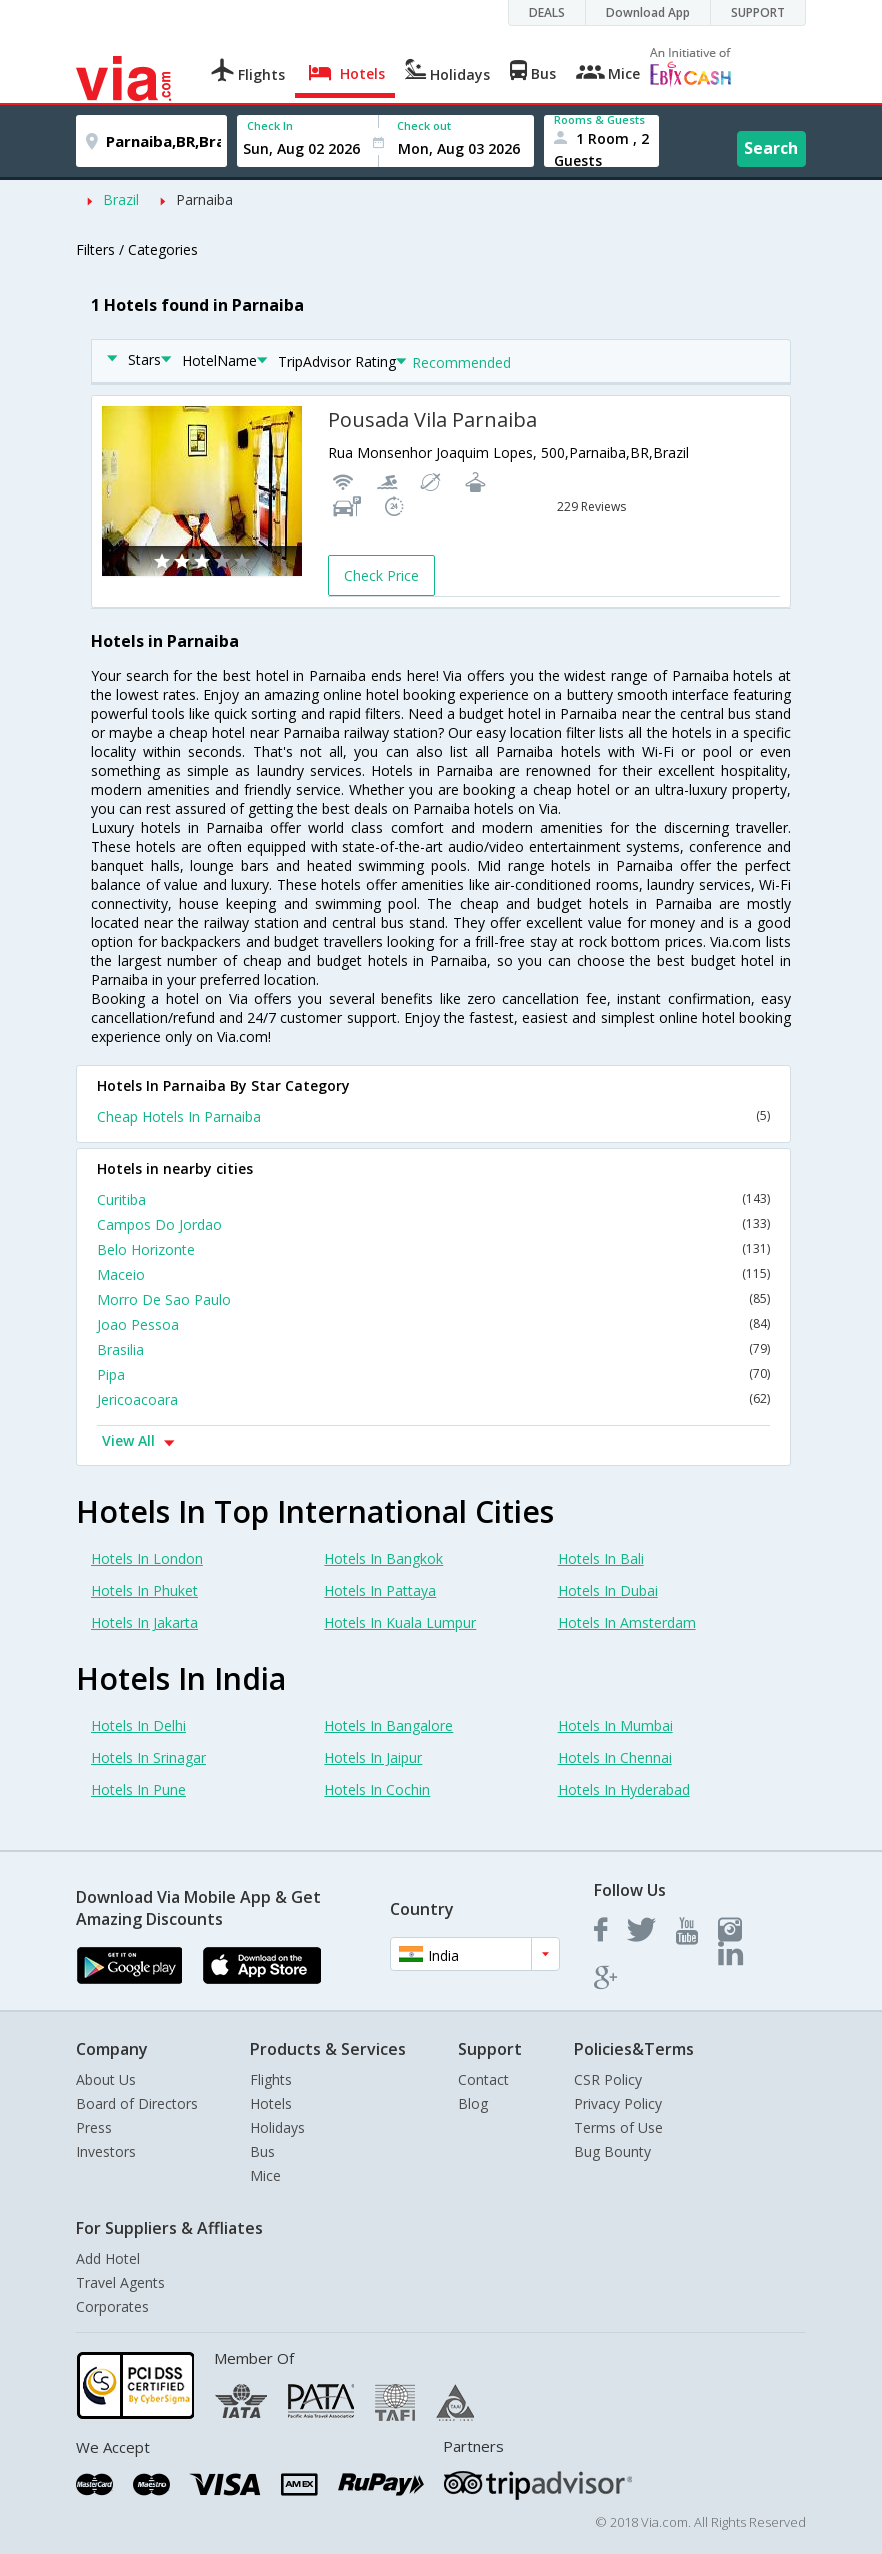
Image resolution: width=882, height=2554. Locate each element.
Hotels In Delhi (138, 1725)
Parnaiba (204, 199)
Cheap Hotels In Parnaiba (433, 1116)
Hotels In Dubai (608, 1590)
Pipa (433, 1374)
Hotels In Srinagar (148, 1757)
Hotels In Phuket (144, 1590)
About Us (106, 2079)
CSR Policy (608, 2079)
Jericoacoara (433, 1399)
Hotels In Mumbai (615, 1725)
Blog (473, 2103)
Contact (483, 2079)
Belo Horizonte (433, 1249)
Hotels (271, 2103)
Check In (270, 125)
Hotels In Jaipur (373, 1757)
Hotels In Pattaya (380, 1590)
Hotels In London (147, 1558)
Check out (424, 125)
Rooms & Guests (599, 119)
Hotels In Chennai (615, 1757)
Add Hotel (108, 2258)
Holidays (277, 2127)
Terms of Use (618, 2127)
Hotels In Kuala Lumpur (400, 1622)
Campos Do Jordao (433, 1224)
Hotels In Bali (601, 1558)
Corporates (112, 2306)
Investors (106, 2151)
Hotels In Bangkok (383, 1558)
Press (94, 2127)
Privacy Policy (618, 2103)
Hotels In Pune (138, 1789)
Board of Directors (137, 2103)
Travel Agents (120, 2282)
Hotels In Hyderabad (624, 1789)
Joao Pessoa (433, 1324)
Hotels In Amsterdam (627, 1622)
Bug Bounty (612, 2151)
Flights (271, 2079)
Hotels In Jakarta (144, 1622)
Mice (265, 2175)
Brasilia (433, 1349)
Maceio (433, 1274)
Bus (262, 2151)
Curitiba (433, 1199)
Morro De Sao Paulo (433, 1299)
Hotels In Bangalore (388, 1725)
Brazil (121, 199)
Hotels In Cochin (377, 1789)
